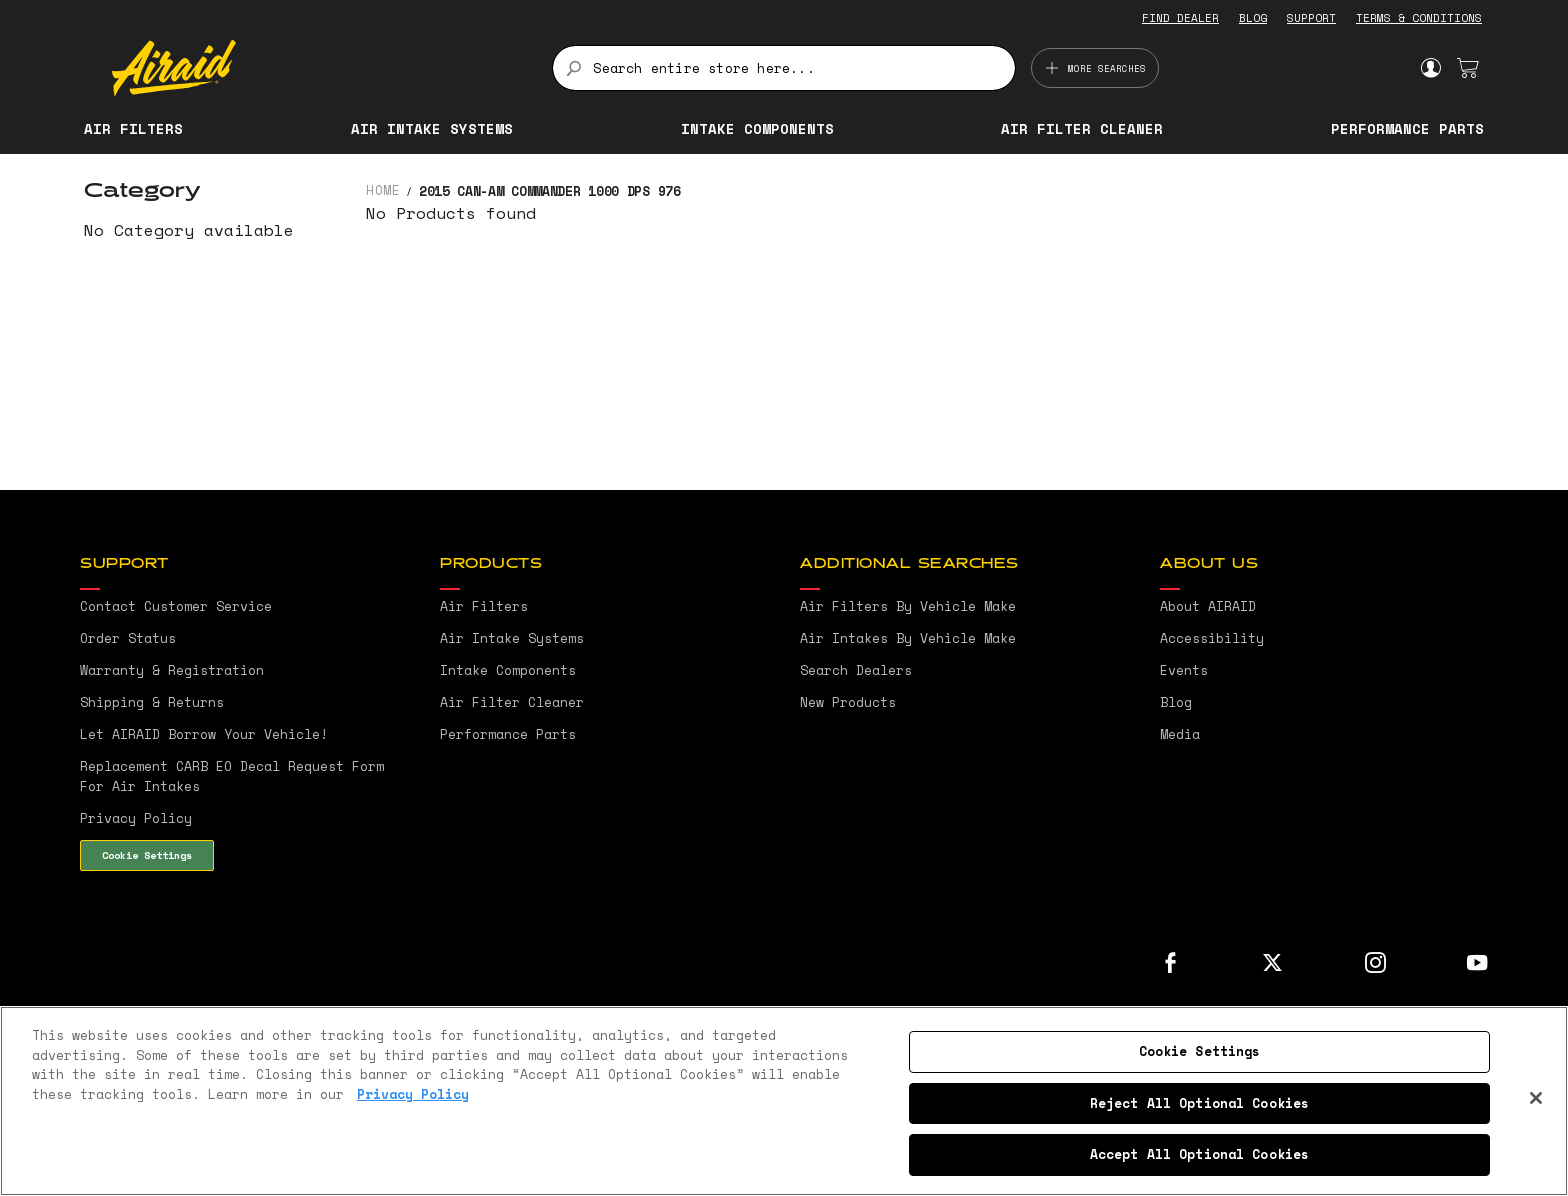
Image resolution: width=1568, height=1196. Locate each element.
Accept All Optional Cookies (1200, 1154)
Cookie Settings (147, 855)
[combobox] (783, 68)
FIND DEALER (1180, 18)
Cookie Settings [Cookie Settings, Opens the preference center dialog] (1200, 1051)
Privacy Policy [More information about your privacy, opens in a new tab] (413, 1094)
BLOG (1253, 18)
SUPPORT (1311, 18)
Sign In (1430, 68)
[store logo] (320, 68)
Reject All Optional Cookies (1200, 1103)
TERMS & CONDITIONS (1419, 18)
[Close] (1536, 1098)
